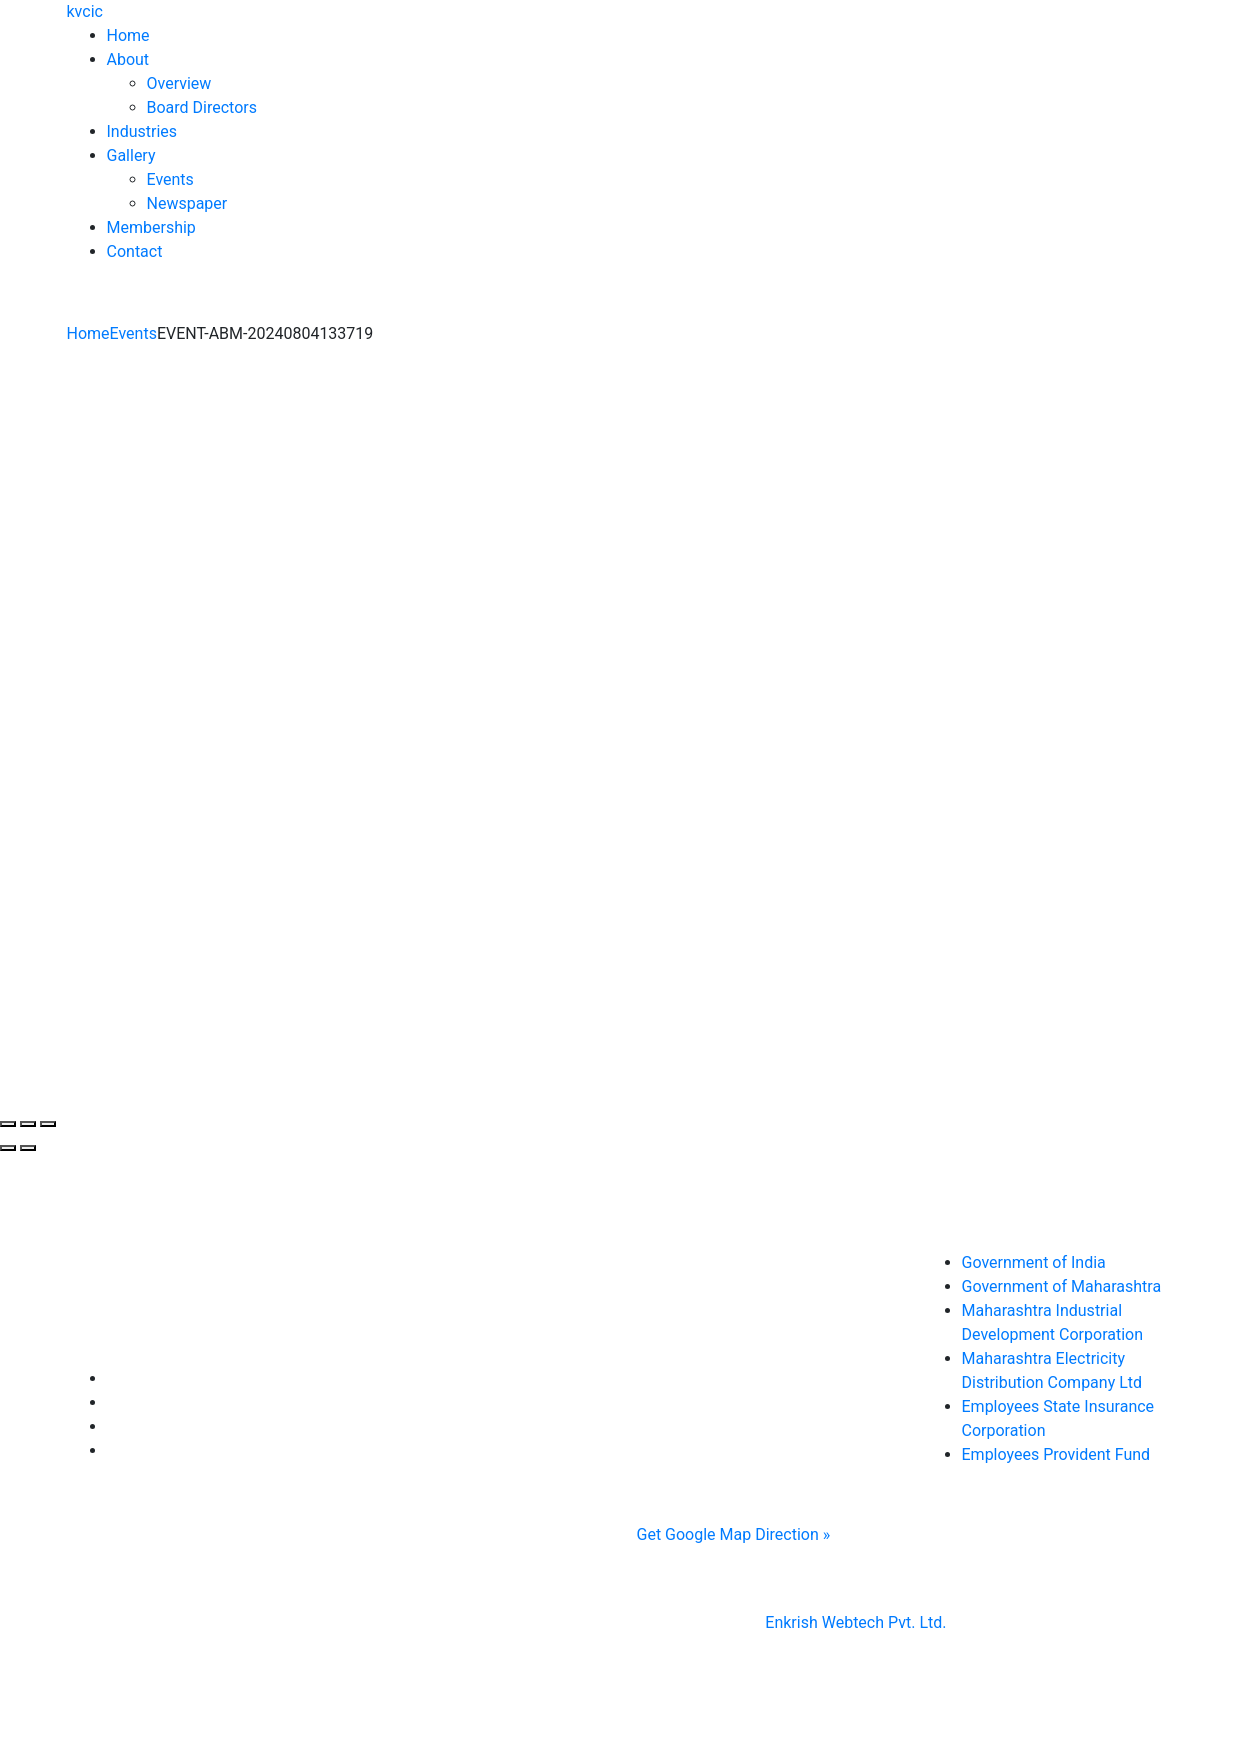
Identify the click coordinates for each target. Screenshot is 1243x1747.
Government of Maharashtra (1062, 1286)
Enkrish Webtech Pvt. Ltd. (855, 1622)
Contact (135, 251)
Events (170, 179)
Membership (151, 227)
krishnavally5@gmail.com (747, 1398)
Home (128, 35)
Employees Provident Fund (1056, 1454)
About (128, 59)
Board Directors (202, 107)
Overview (179, 83)
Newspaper (187, 203)
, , (727, 1362)
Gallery (131, 155)
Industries (142, 131)
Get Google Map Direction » (734, 1534)
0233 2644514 (722, 1350)
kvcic (85, 11)
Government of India (1034, 1262)
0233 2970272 (758, 1374)
